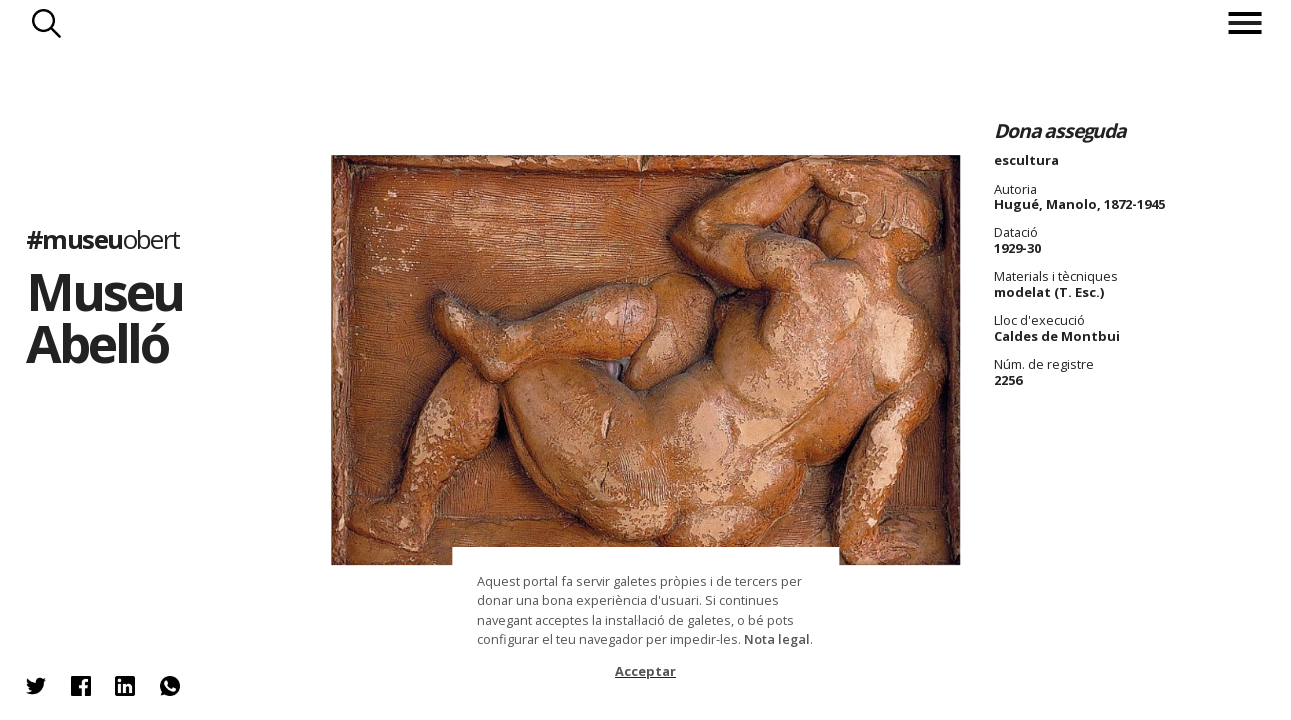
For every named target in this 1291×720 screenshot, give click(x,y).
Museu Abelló (105, 317)
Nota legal (777, 639)
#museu (103, 239)
